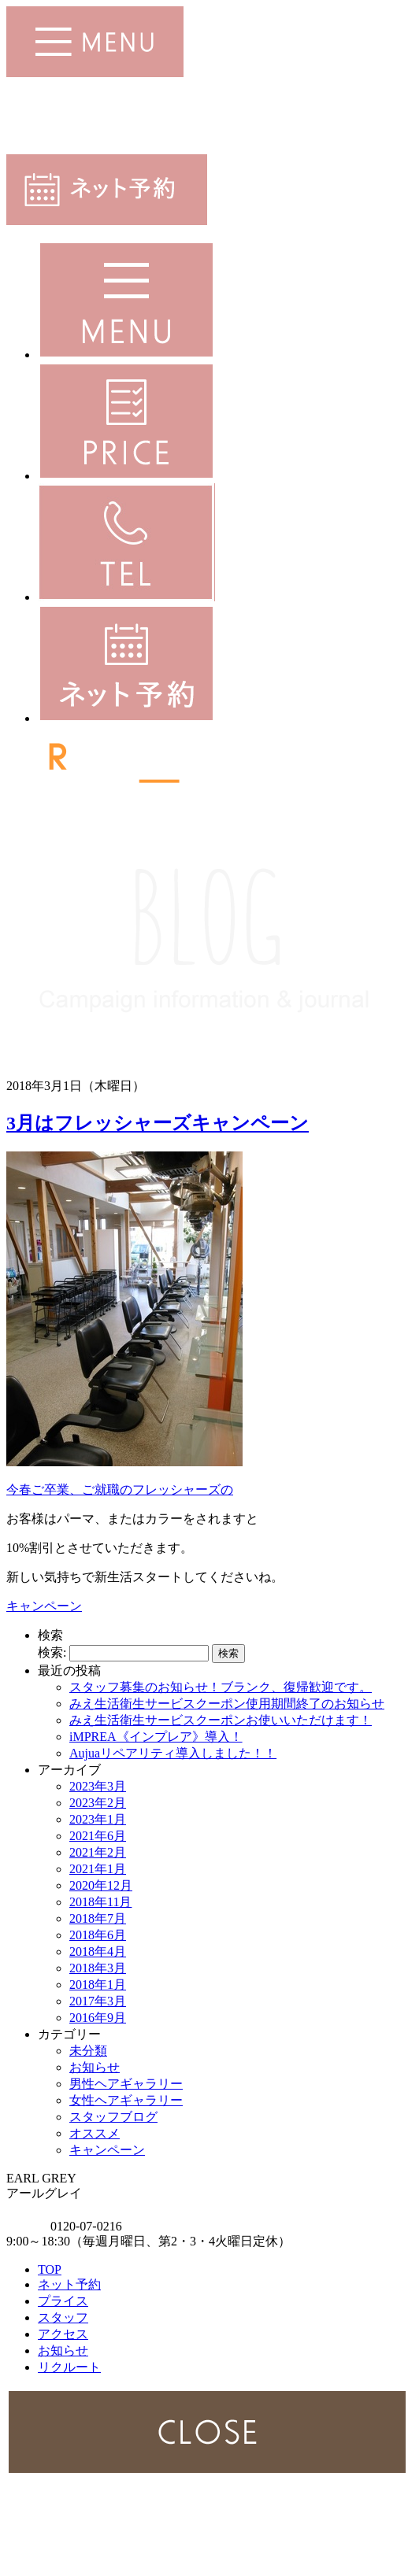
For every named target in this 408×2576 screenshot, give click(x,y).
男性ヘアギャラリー (126, 2083)
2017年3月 (97, 2001)
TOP (49, 2269)
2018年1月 (97, 1984)
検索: (52, 1652)
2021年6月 (97, 1835)
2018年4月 (97, 1951)
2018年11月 (100, 1902)
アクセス (63, 2334)
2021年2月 (97, 1852)
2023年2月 (97, 1802)
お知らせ (94, 2067)
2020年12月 (100, 1885)
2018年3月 (97, 1968)
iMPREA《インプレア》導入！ (156, 1736)
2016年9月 (97, 2017)
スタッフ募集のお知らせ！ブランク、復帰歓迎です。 (220, 1687)
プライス (63, 2301)
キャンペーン (44, 1606)
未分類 (88, 2050)
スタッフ (63, 2317)
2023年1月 (97, 1819)
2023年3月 (97, 1786)
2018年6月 (97, 1935)
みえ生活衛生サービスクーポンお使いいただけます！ (220, 1720)
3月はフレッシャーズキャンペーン (157, 1123)
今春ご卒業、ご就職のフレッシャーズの (119, 1489)
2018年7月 (97, 1918)
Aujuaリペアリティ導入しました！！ (172, 1753)
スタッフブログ (113, 2116)
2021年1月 (97, 1869)
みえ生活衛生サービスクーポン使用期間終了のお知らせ (226, 1703)
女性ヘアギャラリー (126, 2100)
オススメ (94, 2133)
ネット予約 (69, 2284)
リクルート (69, 2367)
